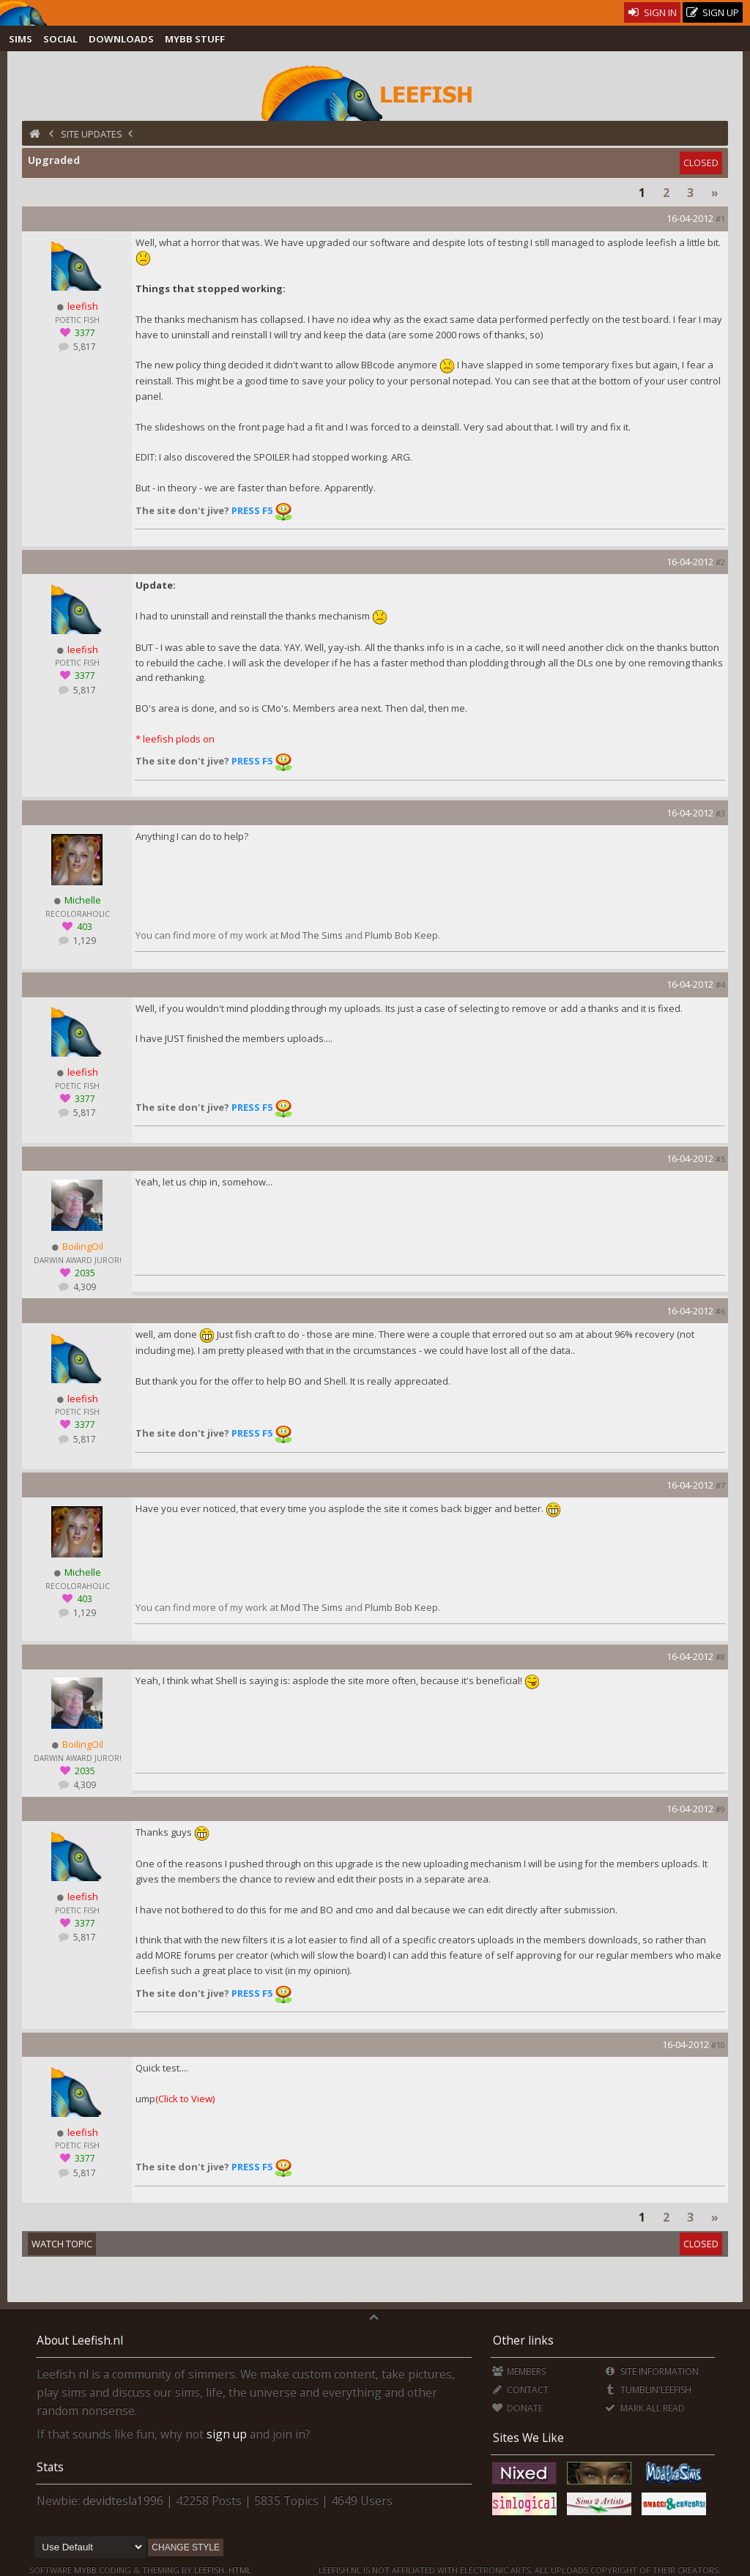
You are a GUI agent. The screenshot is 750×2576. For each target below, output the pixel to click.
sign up (227, 2434)
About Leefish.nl (80, 2340)
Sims (20, 38)
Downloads (121, 38)
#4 (720, 984)
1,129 (83, 940)
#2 (720, 561)
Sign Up (712, 13)
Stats (50, 2467)
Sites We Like (528, 2438)
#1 (720, 218)
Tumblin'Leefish (648, 2389)
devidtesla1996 (123, 2501)
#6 (720, 1311)
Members (519, 2371)
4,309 (83, 1287)
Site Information (651, 2371)
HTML (238, 2569)
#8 (720, 1656)
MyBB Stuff (195, 38)
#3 (720, 813)
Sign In (652, 12)
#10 (718, 2044)
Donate (517, 2408)
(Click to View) (185, 2098)
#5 (720, 1158)
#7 (720, 1485)
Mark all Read (644, 2408)
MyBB (85, 2569)
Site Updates (91, 134)
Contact (520, 2389)
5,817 (83, 346)
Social (60, 38)
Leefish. (210, 2569)
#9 (720, 1808)
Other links (523, 2340)
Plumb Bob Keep (401, 935)
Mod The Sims (312, 935)
